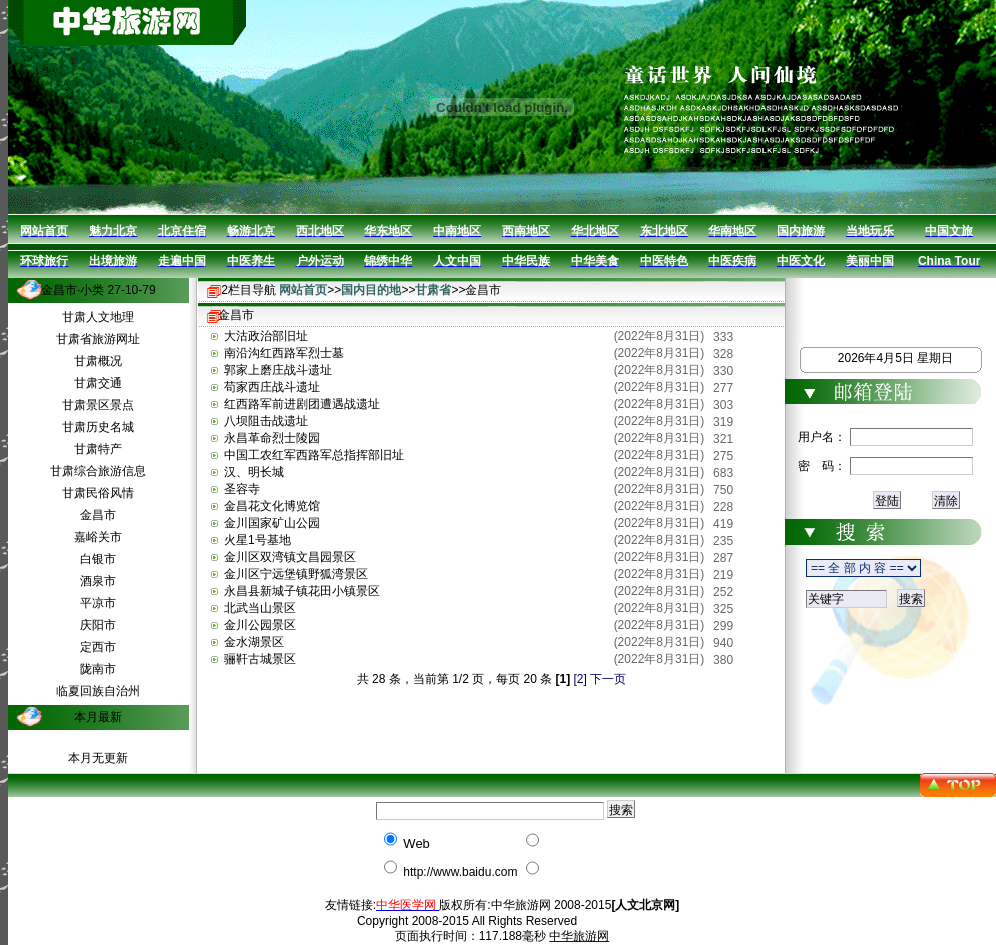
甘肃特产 (98, 449)
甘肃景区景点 (98, 405)
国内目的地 (371, 290)
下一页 (608, 679)
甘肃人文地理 (98, 317)
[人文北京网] (645, 905)
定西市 (98, 647)
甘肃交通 (98, 383)
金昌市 (98, 515)
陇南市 (98, 669)
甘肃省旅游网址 (98, 339)
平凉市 (98, 603)
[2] (580, 679)
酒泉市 (98, 581)
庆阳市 (98, 625)
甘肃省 (433, 290)
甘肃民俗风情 (98, 493)
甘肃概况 (98, 361)
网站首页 (303, 290)
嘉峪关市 (98, 537)
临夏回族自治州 (98, 691)
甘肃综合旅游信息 (98, 471)
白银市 (98, 559)
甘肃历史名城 (98, 427)
